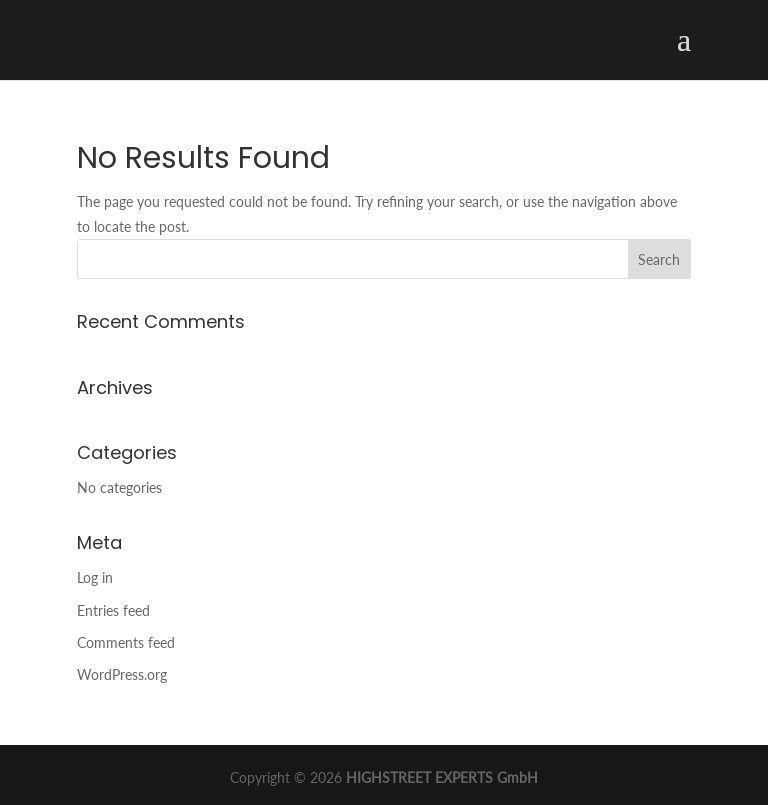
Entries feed (113, 610)
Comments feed (126, 642)
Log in (95, 577)
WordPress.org (122, 674)
